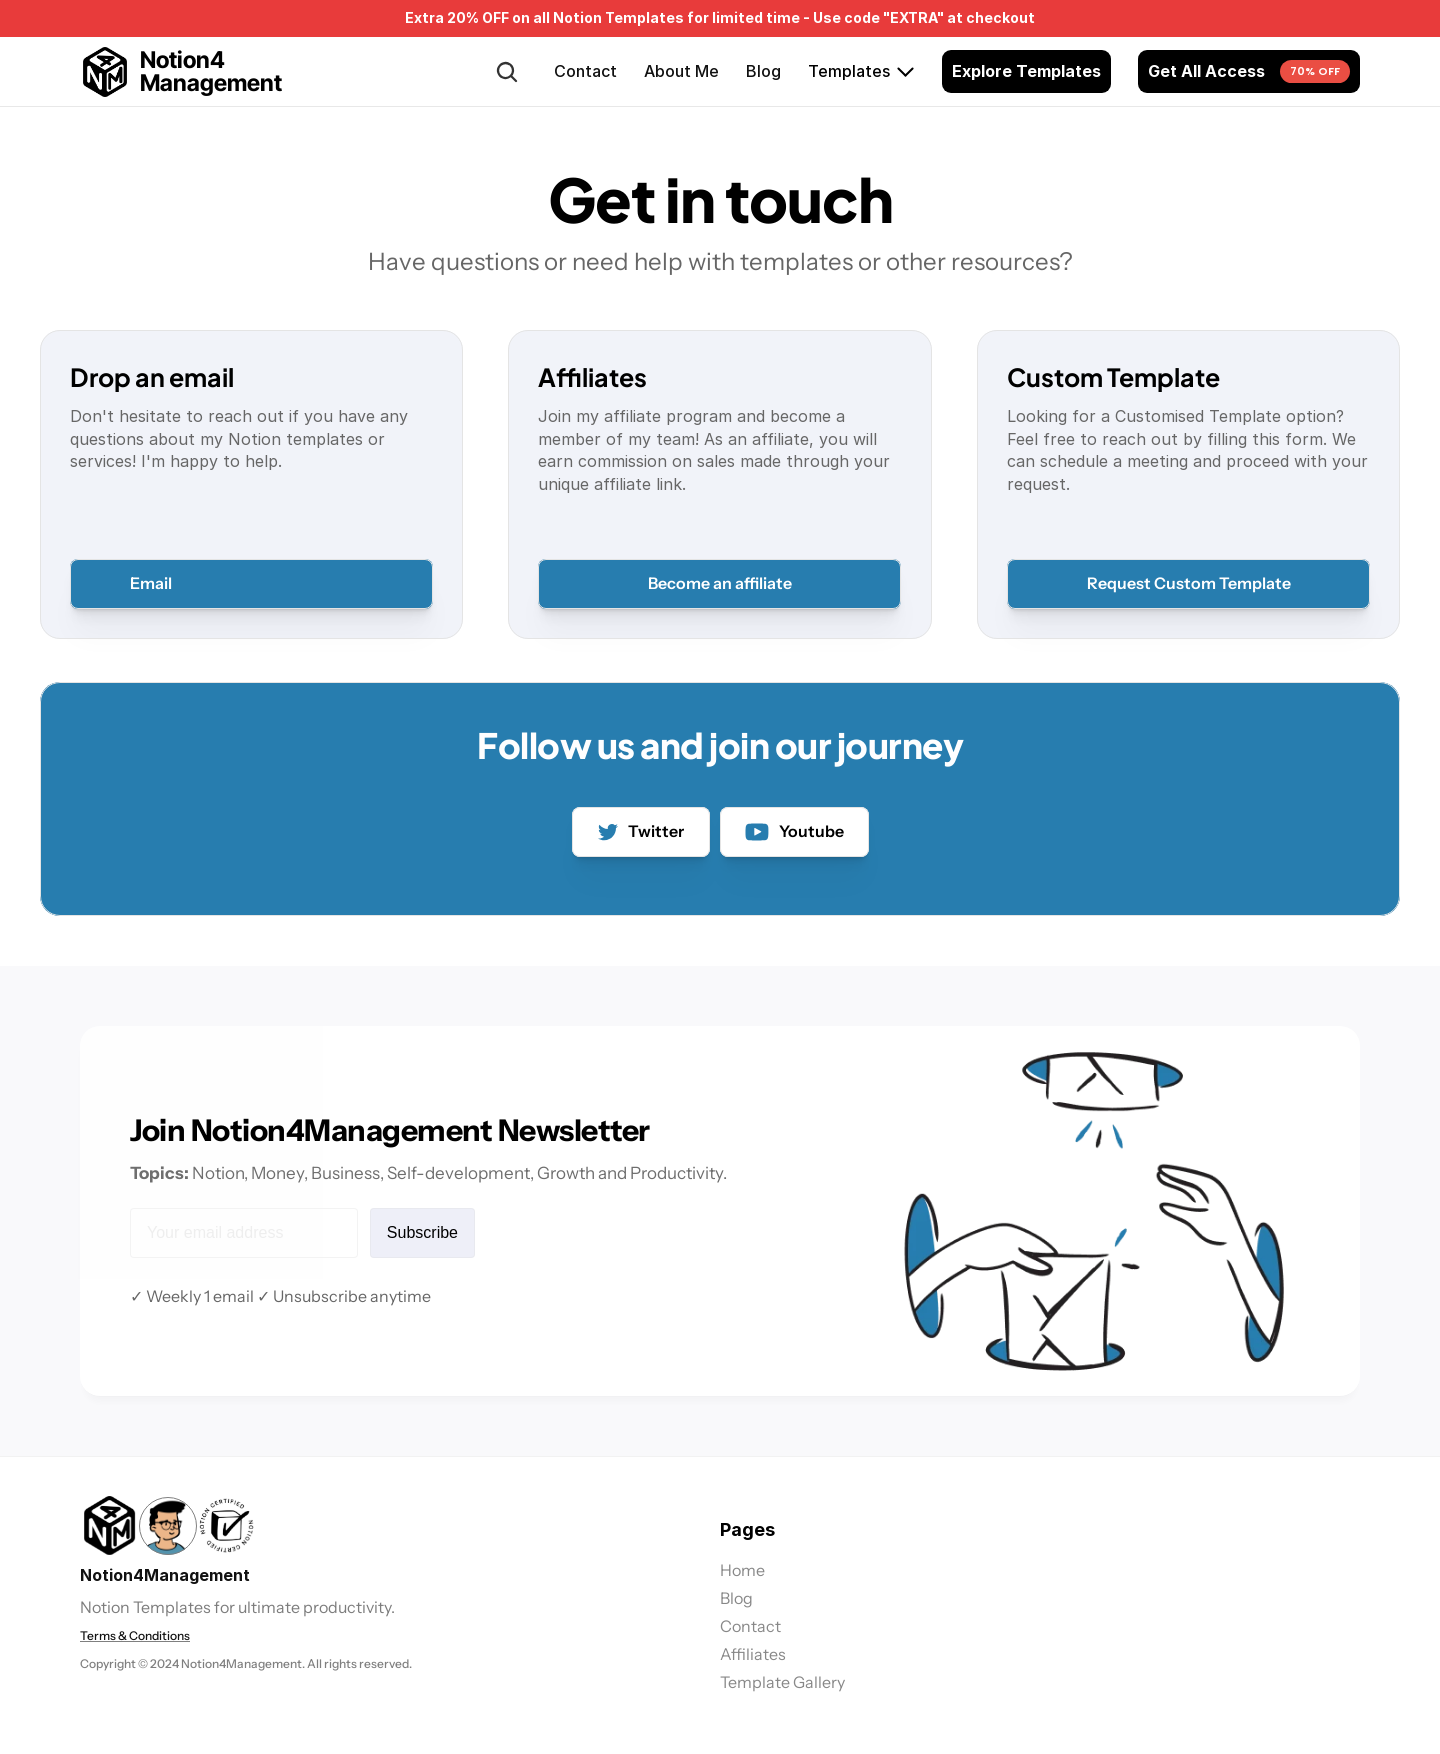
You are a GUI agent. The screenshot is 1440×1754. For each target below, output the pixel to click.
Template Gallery (782, 1682)
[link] (168, 1525)
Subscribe (421, 1232)
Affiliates (753, 1654)
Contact (585, 71)
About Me (681, 71)
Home (742, 1570)
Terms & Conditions (135, 1635)
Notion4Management (165, 1575)
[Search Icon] (507, 72)
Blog (763, 71)
